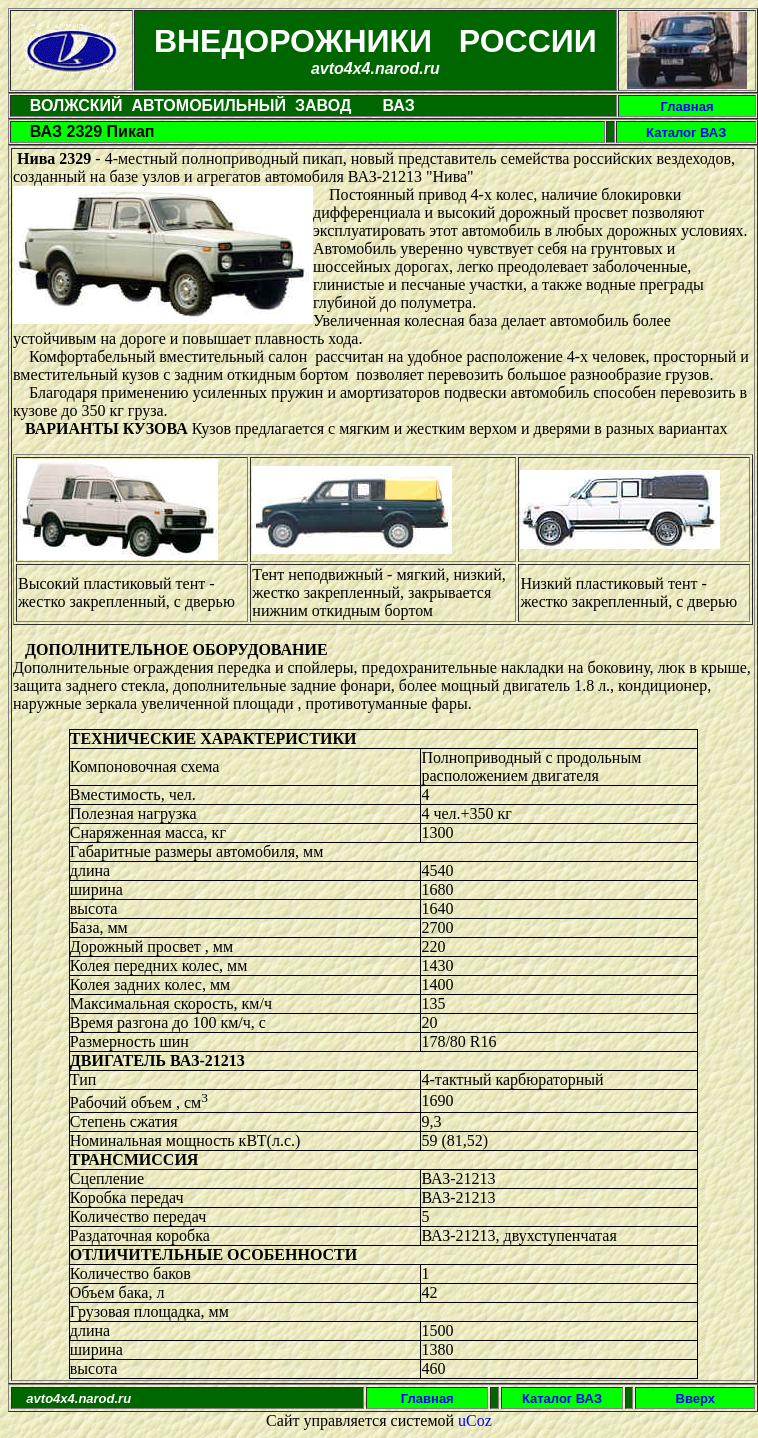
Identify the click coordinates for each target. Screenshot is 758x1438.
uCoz (475, 1420)
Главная (687, 106)
